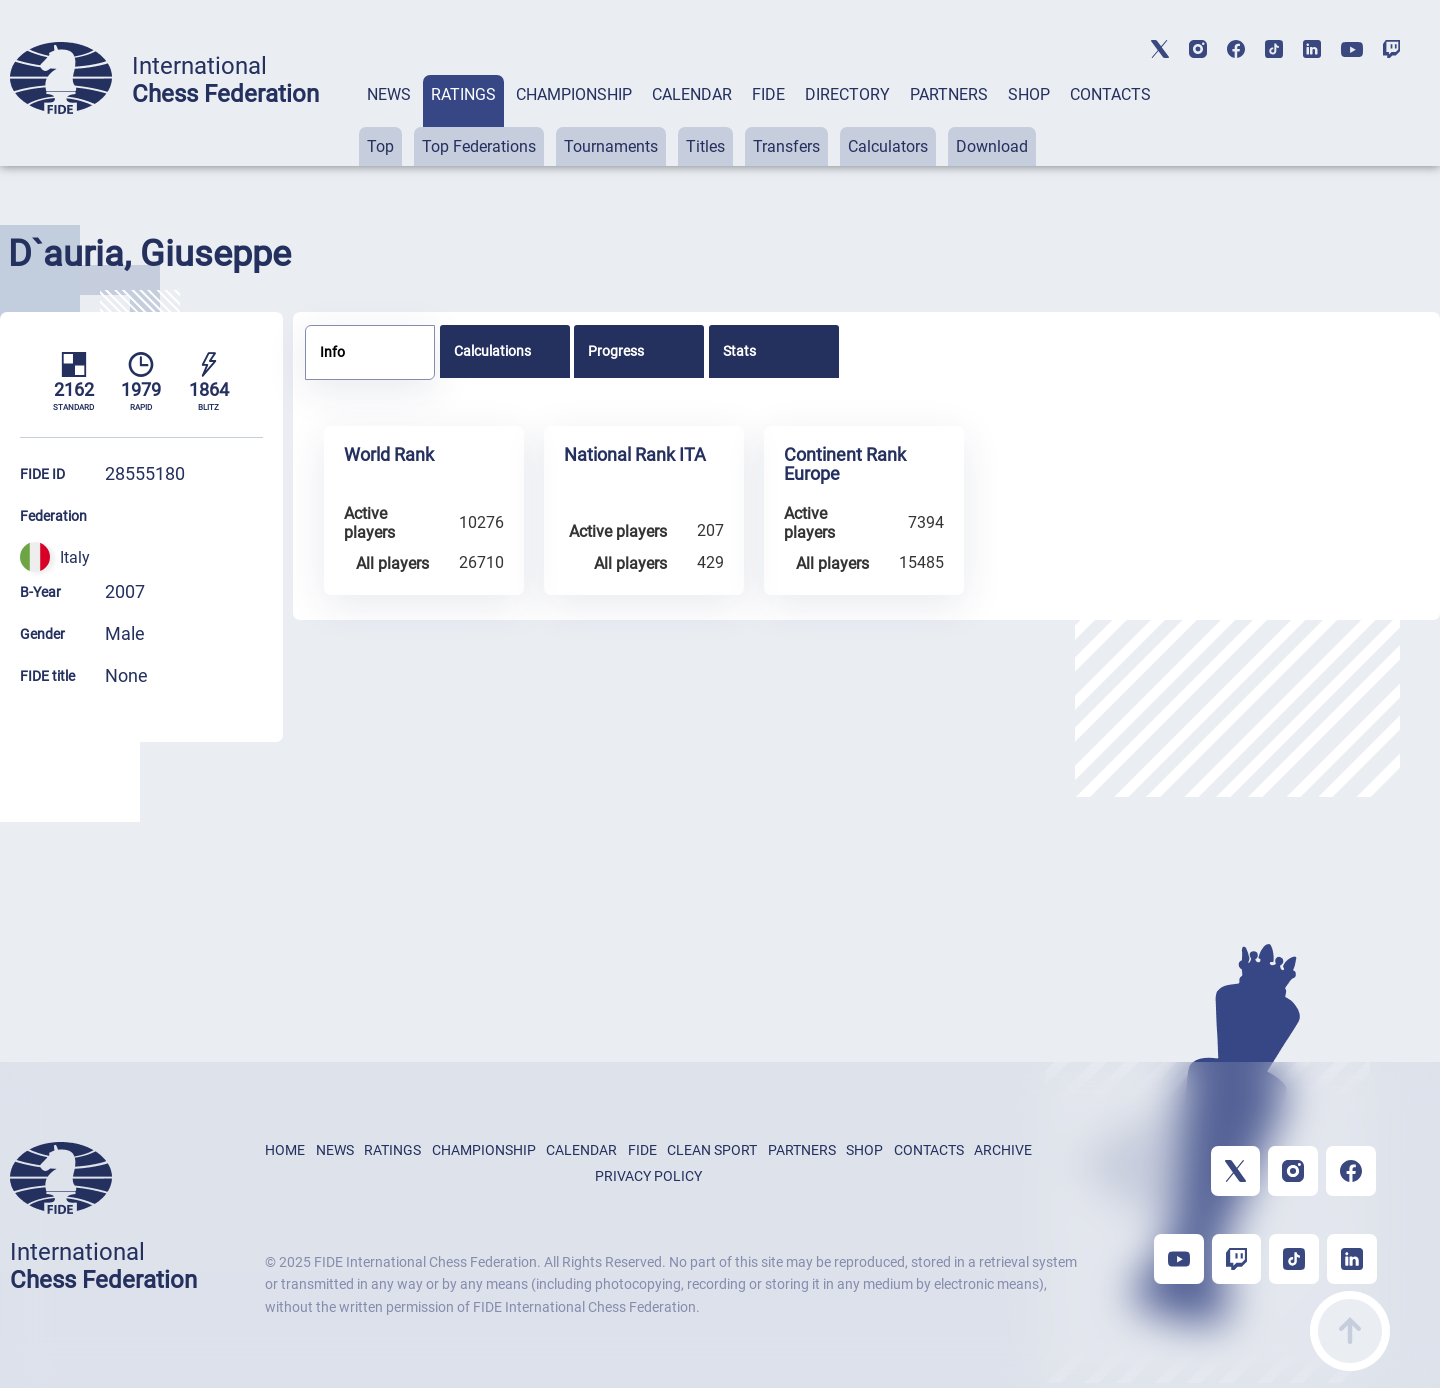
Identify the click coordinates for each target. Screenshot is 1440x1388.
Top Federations (479, 146)
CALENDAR (692, 94)
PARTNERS (949, 94)
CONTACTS (1110, 94)
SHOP (1029, 94)
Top (380, 146)
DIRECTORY (847, 94)
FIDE (768, 94)
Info (332, 352)
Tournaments (611, 146)
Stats (739, 351)
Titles (705, 146)
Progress (616, 351)
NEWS (389, 94)
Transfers (786, 146)
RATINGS (463, 94)
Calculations (492, 351)
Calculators (888, 146)
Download (992, 146)
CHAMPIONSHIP (574, 94)
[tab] (389, 120)
